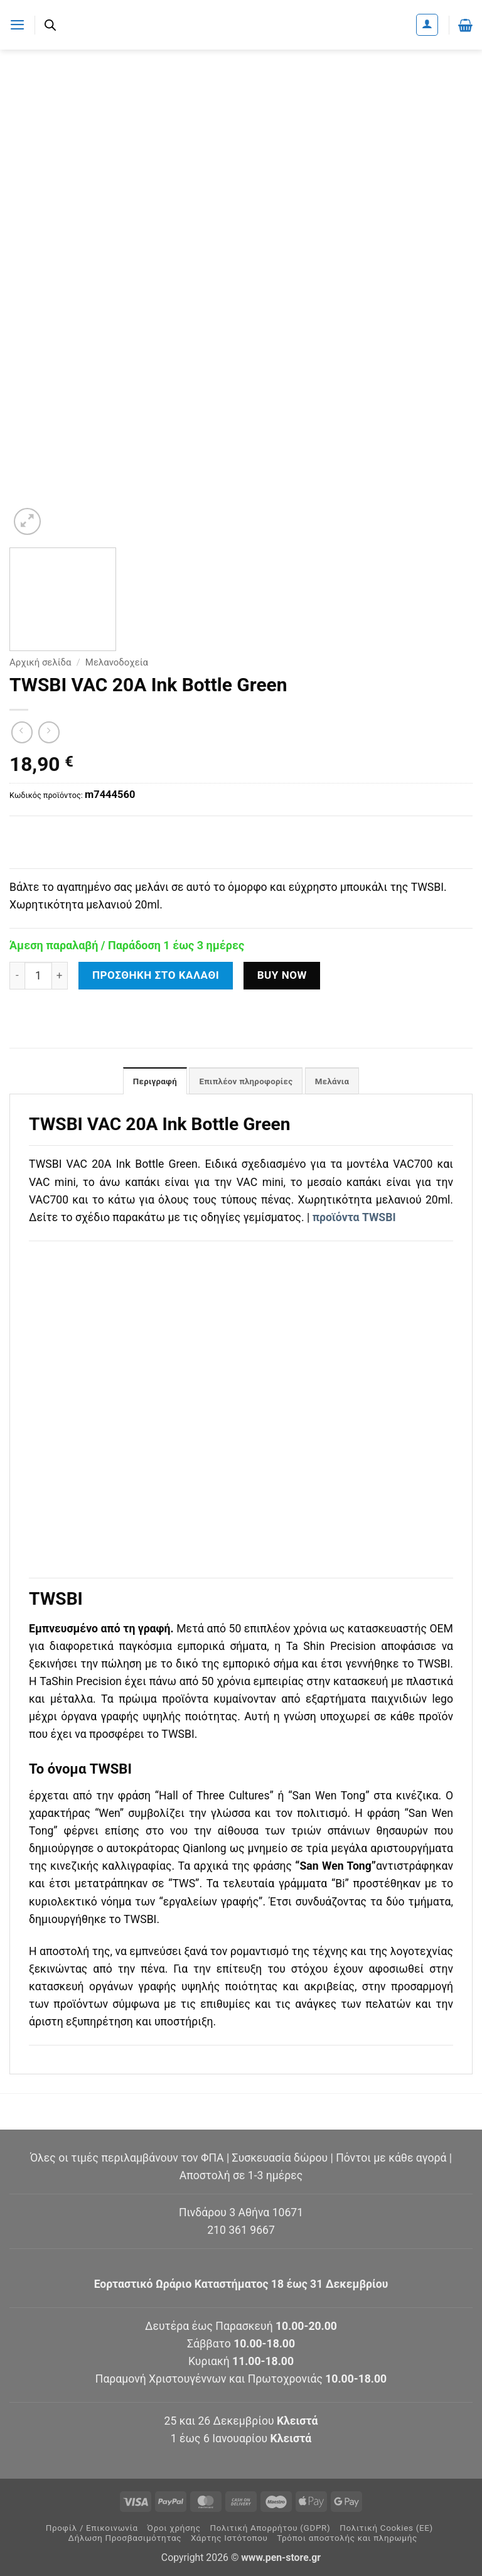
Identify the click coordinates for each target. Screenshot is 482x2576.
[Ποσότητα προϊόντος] (38, 975)
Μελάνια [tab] (335, 1082)
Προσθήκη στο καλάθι (155, 975)
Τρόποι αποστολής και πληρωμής (347, 2538)
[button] (17, 24)
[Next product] (22, 732)
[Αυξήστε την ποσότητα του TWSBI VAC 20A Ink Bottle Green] (60, 975)
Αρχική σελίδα (40, 662)
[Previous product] (49, 732)
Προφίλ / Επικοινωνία (92, 2528)
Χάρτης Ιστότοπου (229, 2538)
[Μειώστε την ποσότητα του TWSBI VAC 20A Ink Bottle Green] (16, 975)
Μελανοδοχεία (116, 662)
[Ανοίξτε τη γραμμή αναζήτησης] (51, 25)
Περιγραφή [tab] (151, 1082)
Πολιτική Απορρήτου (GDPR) (270, 2528)
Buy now (282, 975)
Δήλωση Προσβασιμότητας (125, 2538)
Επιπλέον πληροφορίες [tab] (246, 1082)
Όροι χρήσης (174, 2528)
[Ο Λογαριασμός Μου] (427, 25)
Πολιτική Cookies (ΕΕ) (386, 2528)
